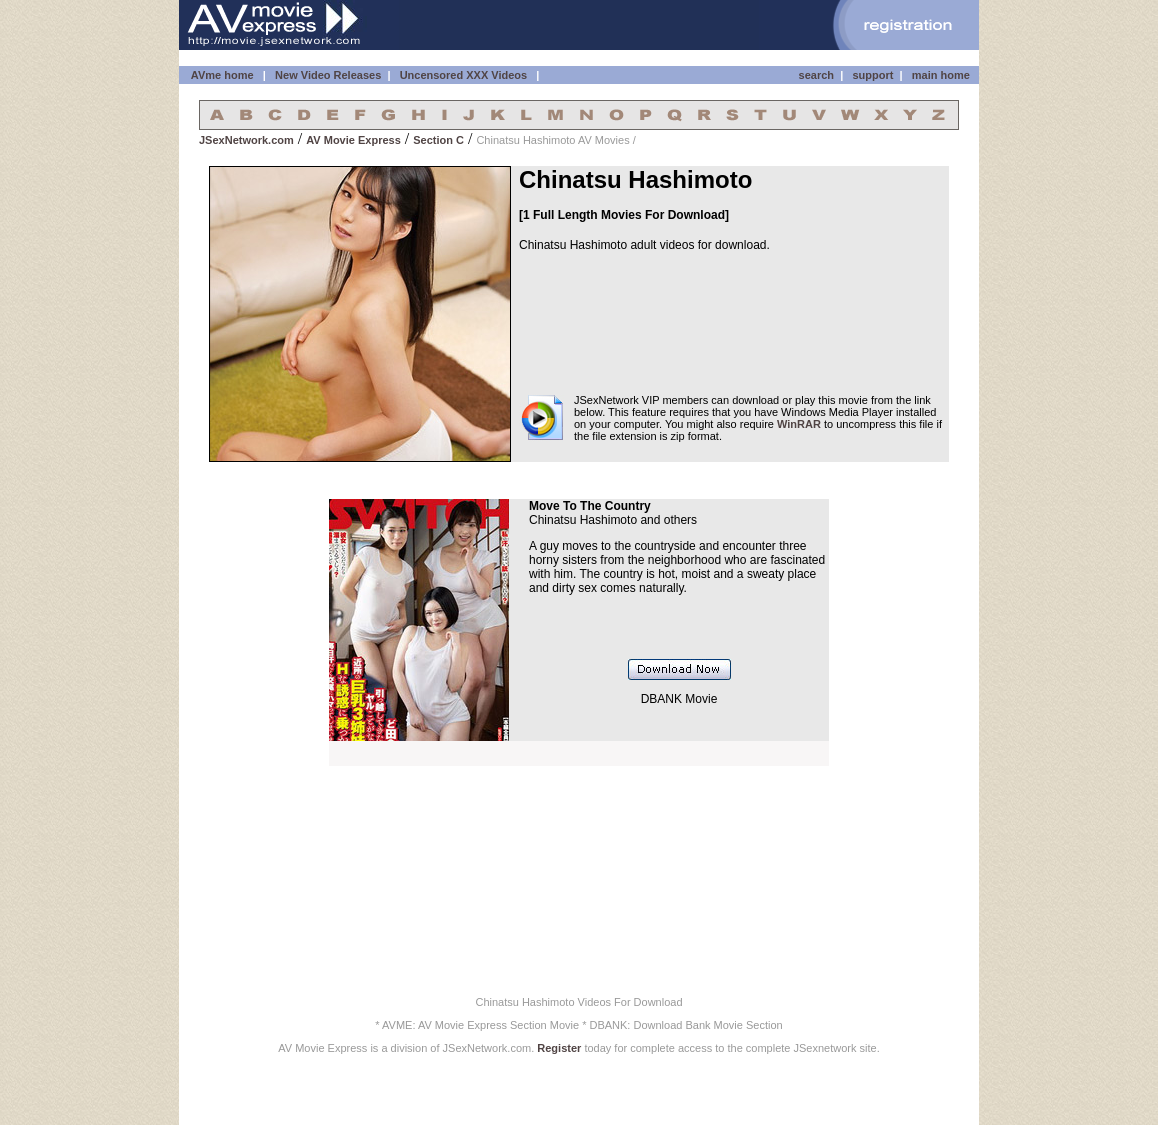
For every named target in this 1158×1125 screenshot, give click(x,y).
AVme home (220, 75)
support (872, 75)
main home (941, 75)
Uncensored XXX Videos (465, 75)
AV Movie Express (353, 140)
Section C (438, 140)
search (816, 75)
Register (559, 1048)
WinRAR (799, 424)
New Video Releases (328, 75)
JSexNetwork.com (246, 140)
